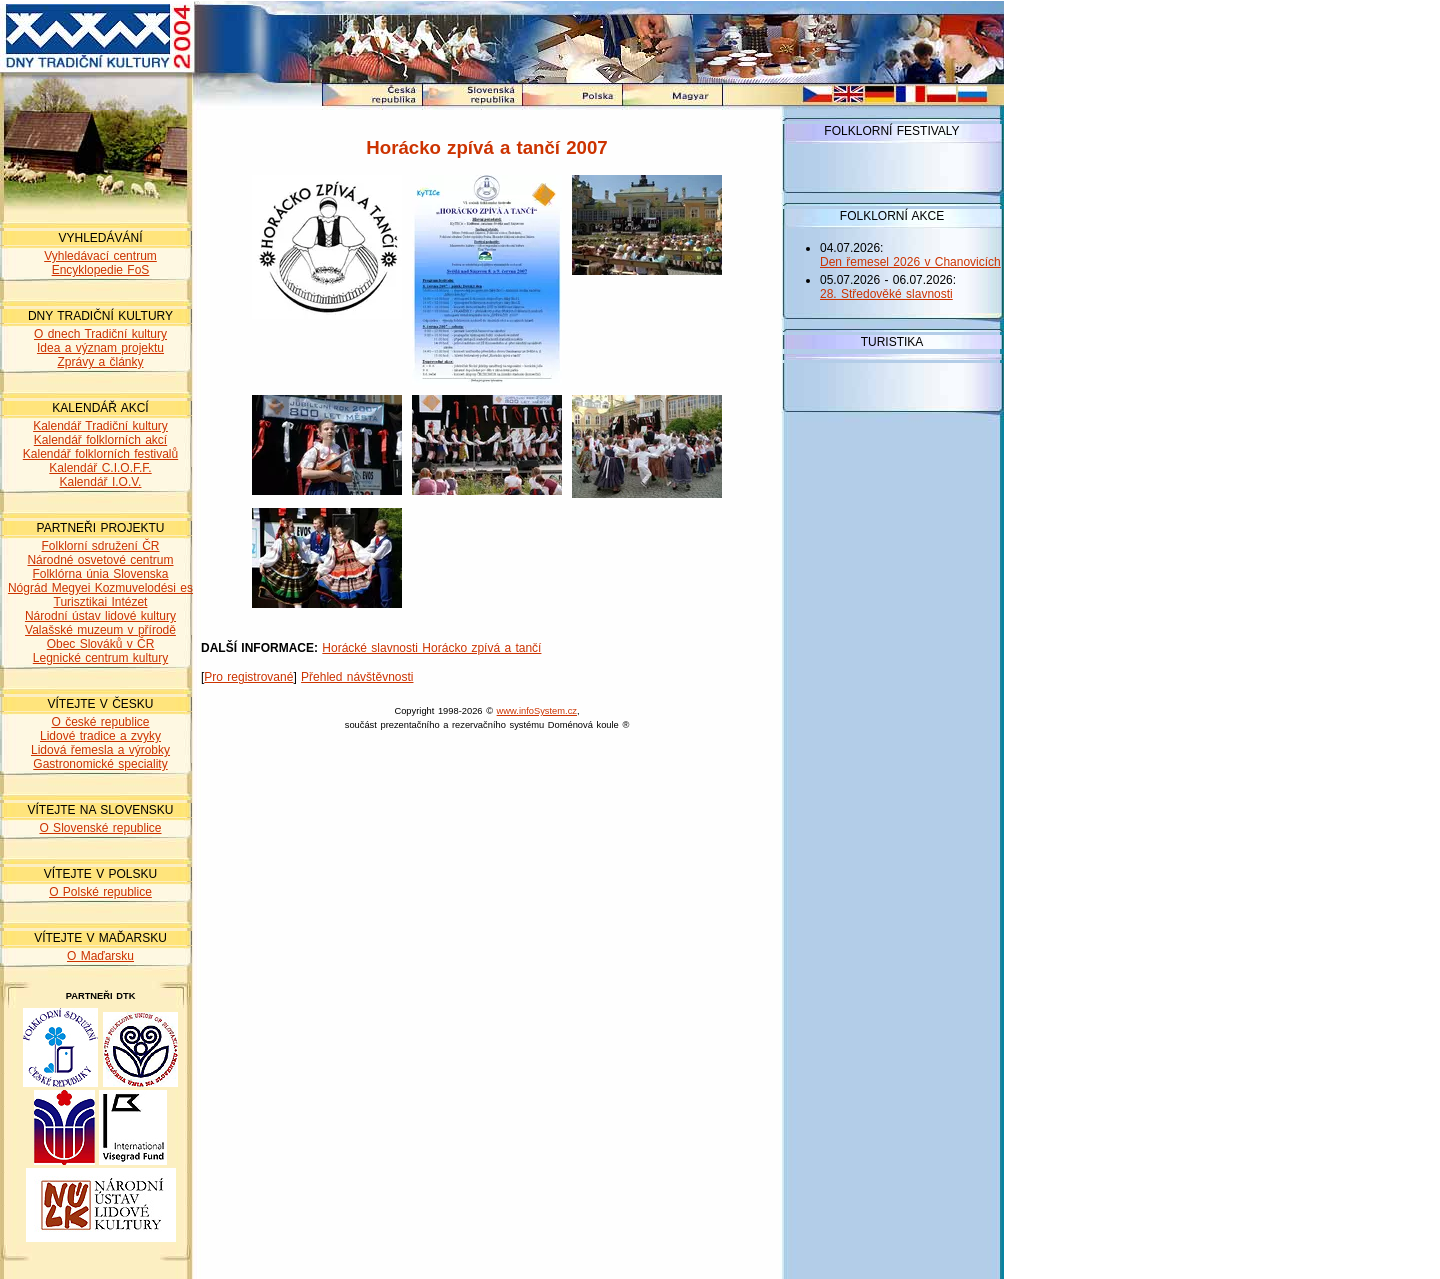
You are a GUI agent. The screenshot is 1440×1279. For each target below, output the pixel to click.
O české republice (100, 722)
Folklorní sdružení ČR (100, 546)
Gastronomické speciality (100, 764)
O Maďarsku (100, 956)
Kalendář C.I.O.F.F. (100, 468)
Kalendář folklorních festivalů (100, 454)
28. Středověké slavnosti (886, 294)
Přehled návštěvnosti (357, 677)
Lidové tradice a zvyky (100, 736)
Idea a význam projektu (100, 348)
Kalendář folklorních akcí (100, 440)
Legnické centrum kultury (100, 658)
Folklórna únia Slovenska (100, 574)
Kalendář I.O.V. (101, 482)
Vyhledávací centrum (100, 256)
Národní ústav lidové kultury (100, 616)
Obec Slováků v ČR (101, 644)
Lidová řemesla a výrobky (100, 750)
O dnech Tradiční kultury (100, 334)
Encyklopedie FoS (101, 270)
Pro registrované (248, 677)
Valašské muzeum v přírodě (100, 630)
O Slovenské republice (100, 828)
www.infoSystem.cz (537, 711)
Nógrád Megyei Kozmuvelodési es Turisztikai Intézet (100, 595)
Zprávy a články (100, 362)
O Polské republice (100, 892)
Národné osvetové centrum (100, 560)
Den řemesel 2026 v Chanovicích (910, 262)
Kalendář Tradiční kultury (100, 426)
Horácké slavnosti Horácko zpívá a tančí (431, 648)
